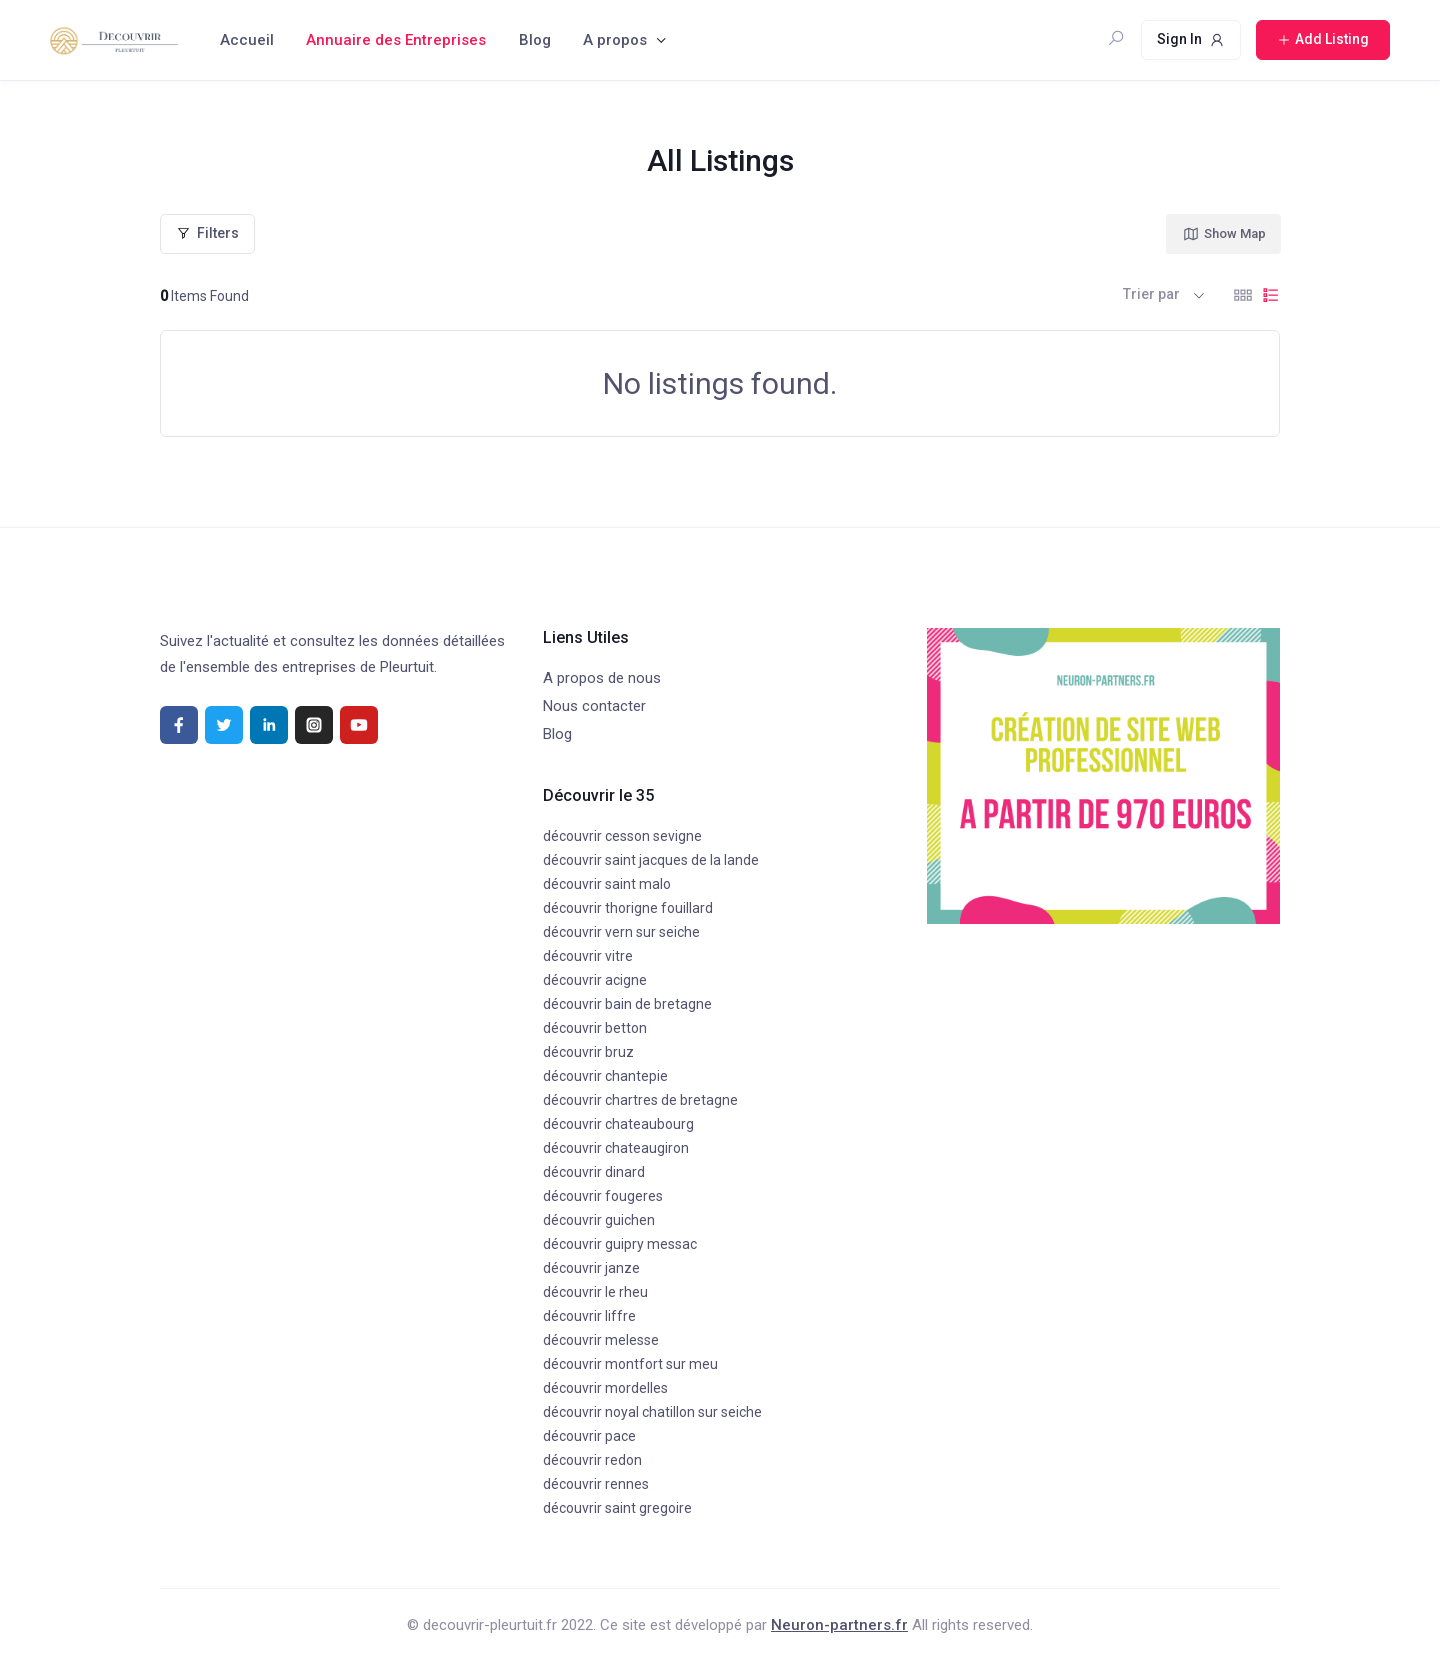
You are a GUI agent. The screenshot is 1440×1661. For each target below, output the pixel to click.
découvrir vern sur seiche (621, 932)
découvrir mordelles (605, 1388)
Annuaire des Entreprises (396, 40)
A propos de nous (602, 678)
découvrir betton (595, 1028)
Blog (535, 40)
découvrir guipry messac (620, 1244)
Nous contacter (594, 706)
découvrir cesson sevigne (622, 836)
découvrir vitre (588, 956)
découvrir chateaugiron (616, 1148)
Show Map (1224, 234)
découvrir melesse (601, 1340)
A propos (615, 40)
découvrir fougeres (603, 1196)
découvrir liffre (589, 1316)
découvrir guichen (599, 1220)
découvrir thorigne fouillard (628, 908)
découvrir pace (589, 1436)
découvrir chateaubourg (618, 1124)
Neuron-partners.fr (839, 1625)
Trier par (1151, 294)
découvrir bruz (588, 1052)
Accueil (247, 40)
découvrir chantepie (605, 1076)
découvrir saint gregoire (617, 1508)
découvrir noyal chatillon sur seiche (652, 1412)
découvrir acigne (595, 980)
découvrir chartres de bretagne (640, 1100)
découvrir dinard (594, 1172)
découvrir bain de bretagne (627, 1004)
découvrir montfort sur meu (630, 1364)
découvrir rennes (596, 1484)
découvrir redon (592, 1460)
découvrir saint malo (607, 884)
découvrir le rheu (595, 1292)
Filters (207, 233)
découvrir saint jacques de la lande (651, 860)
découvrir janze (591, 1268)
